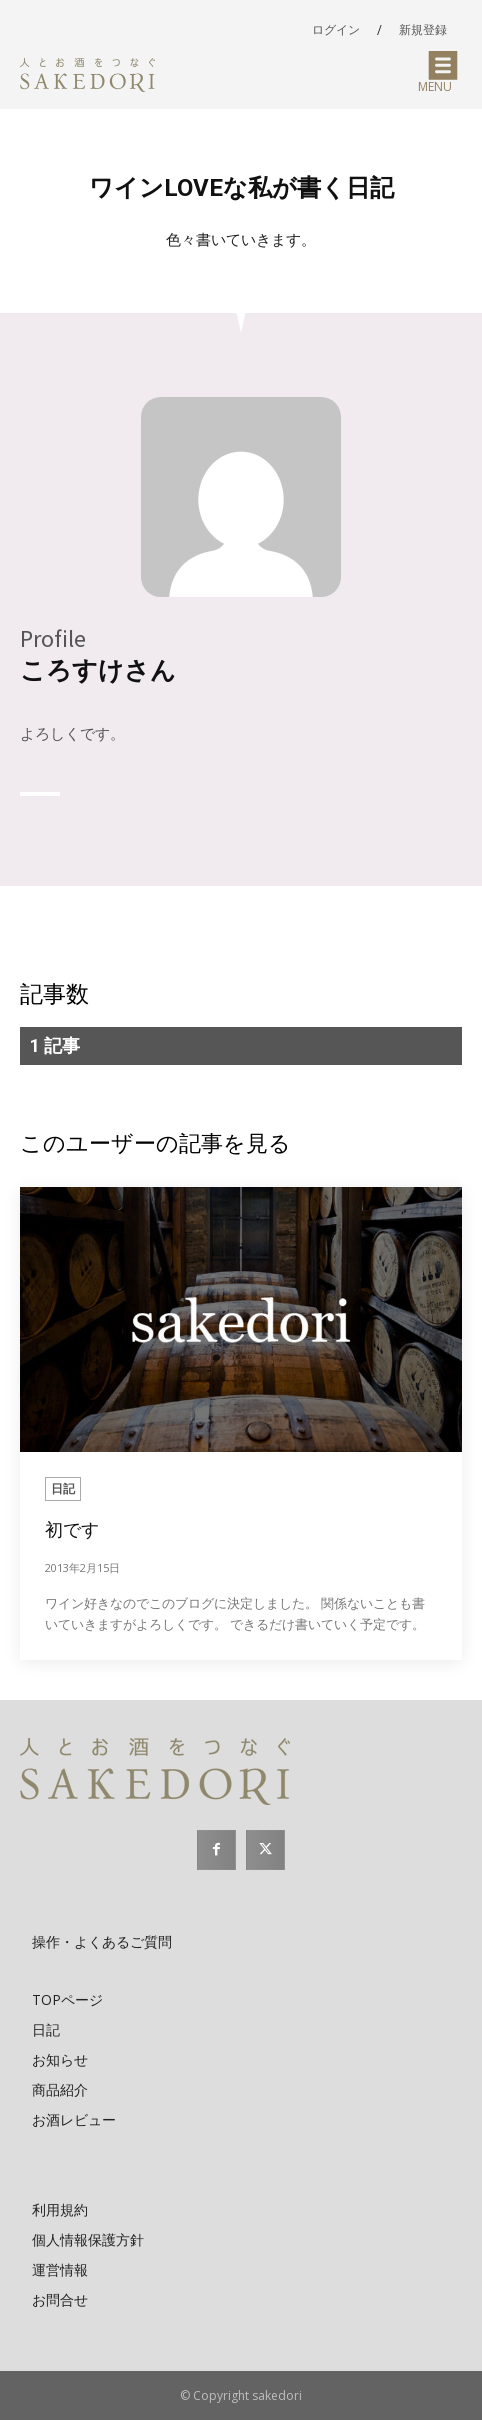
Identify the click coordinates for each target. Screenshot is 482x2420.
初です (72, 1529)
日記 (63, 1488)
